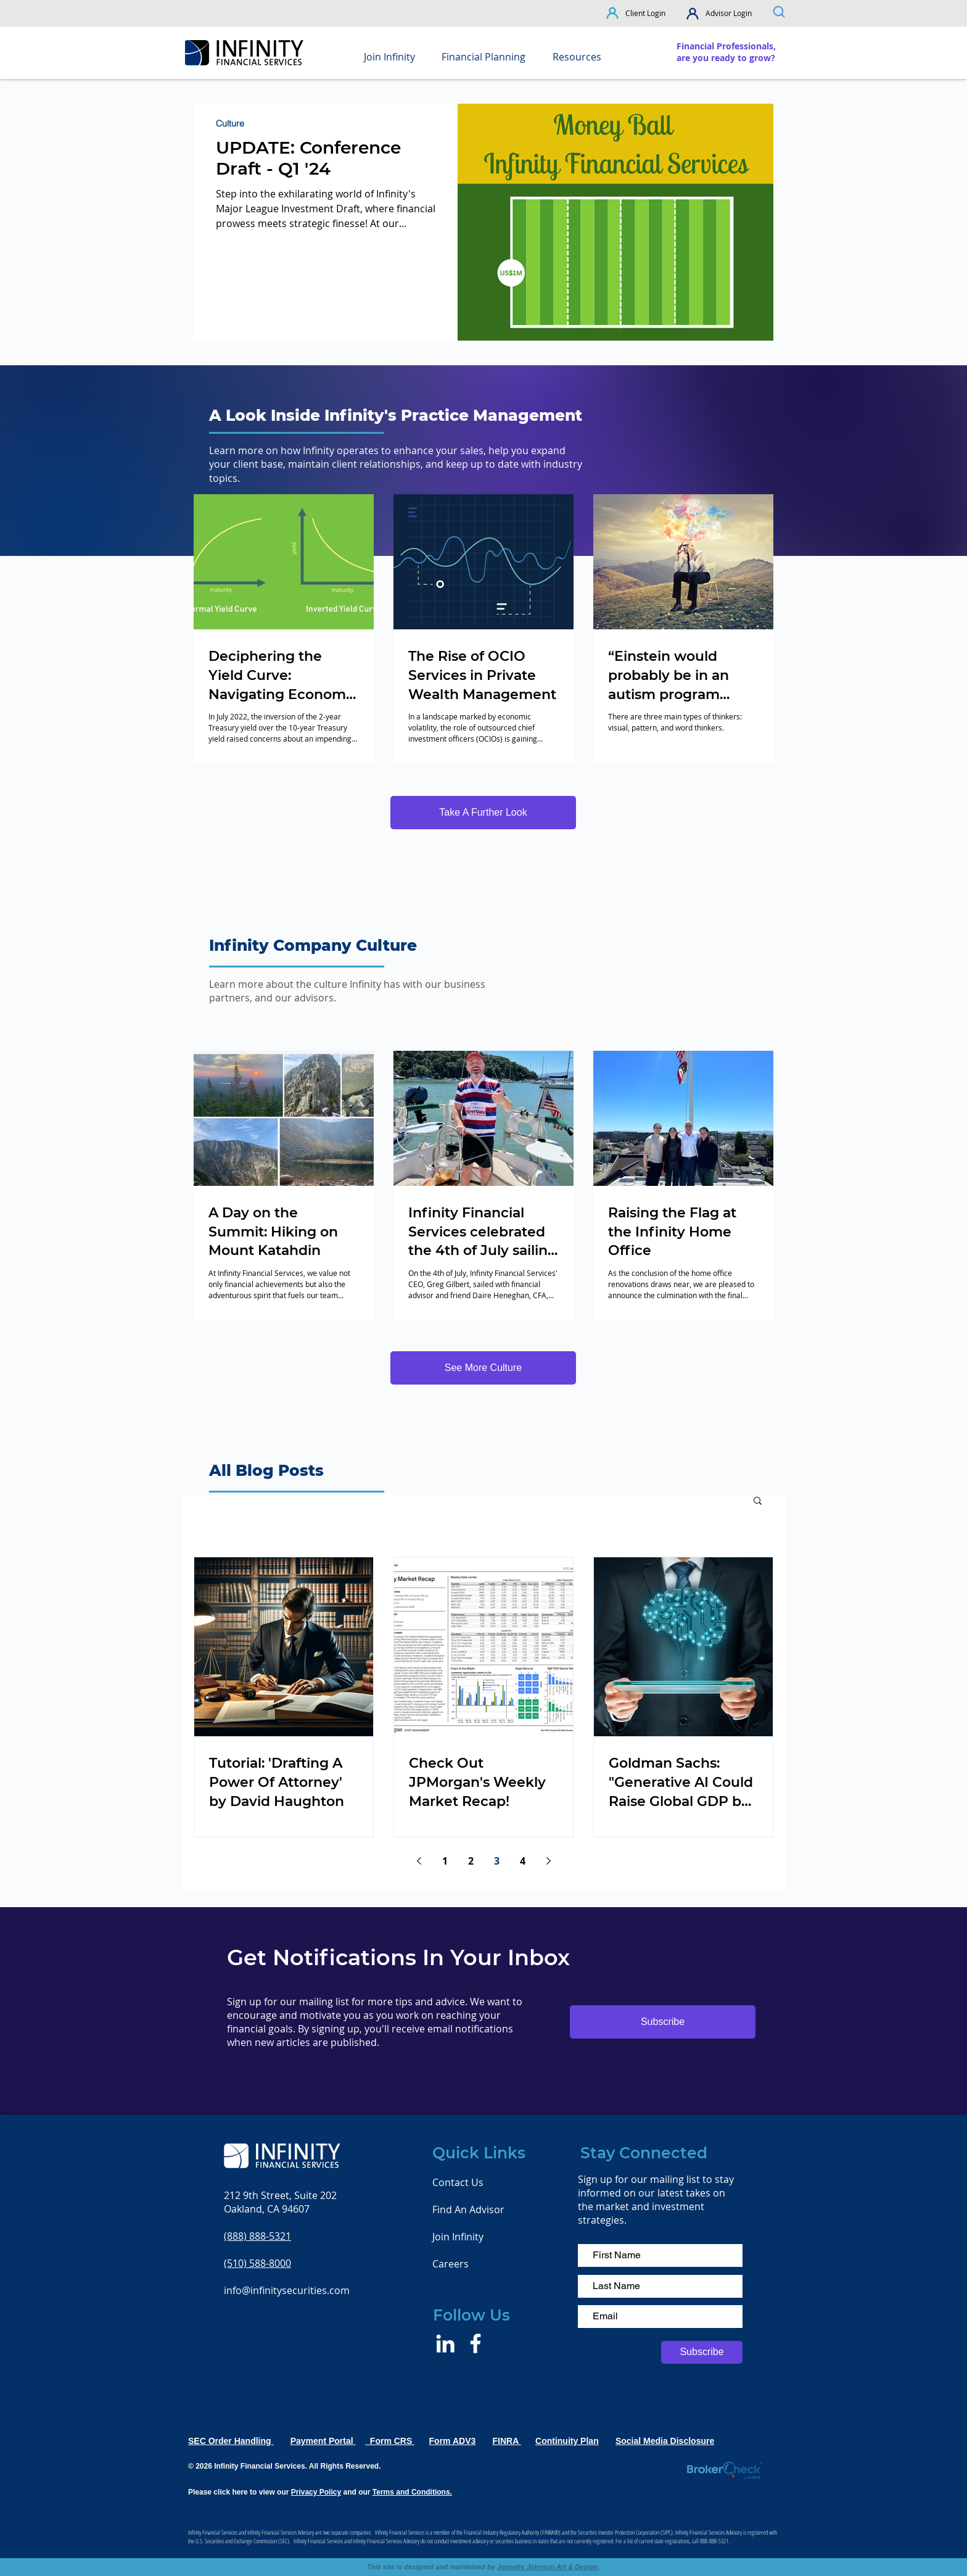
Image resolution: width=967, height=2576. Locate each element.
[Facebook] (475, 2343)
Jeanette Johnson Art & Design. (548, 2566)
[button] (613, 13)
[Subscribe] (702, 2352)
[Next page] (548, 1861)
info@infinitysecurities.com (287, 2290)
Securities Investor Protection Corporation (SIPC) (625, 2532)
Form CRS (389, 2441)
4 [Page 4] (522, 1861)
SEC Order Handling (230, 2441)
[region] (727, 52)
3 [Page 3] (497, 1861)
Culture (230, 123)
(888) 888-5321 (257, 2236)
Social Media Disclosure (664, 2441)
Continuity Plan (567, 2441)
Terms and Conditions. (412, 2492)
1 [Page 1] (445, 1861)
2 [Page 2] (471, 1861)
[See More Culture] (483, 1368)
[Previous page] (419, 1861)
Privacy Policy (316, 2492)
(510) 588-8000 (257, 2263)
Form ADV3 (452, 2441)
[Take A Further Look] (483, 812)
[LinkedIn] (445, 2343)
